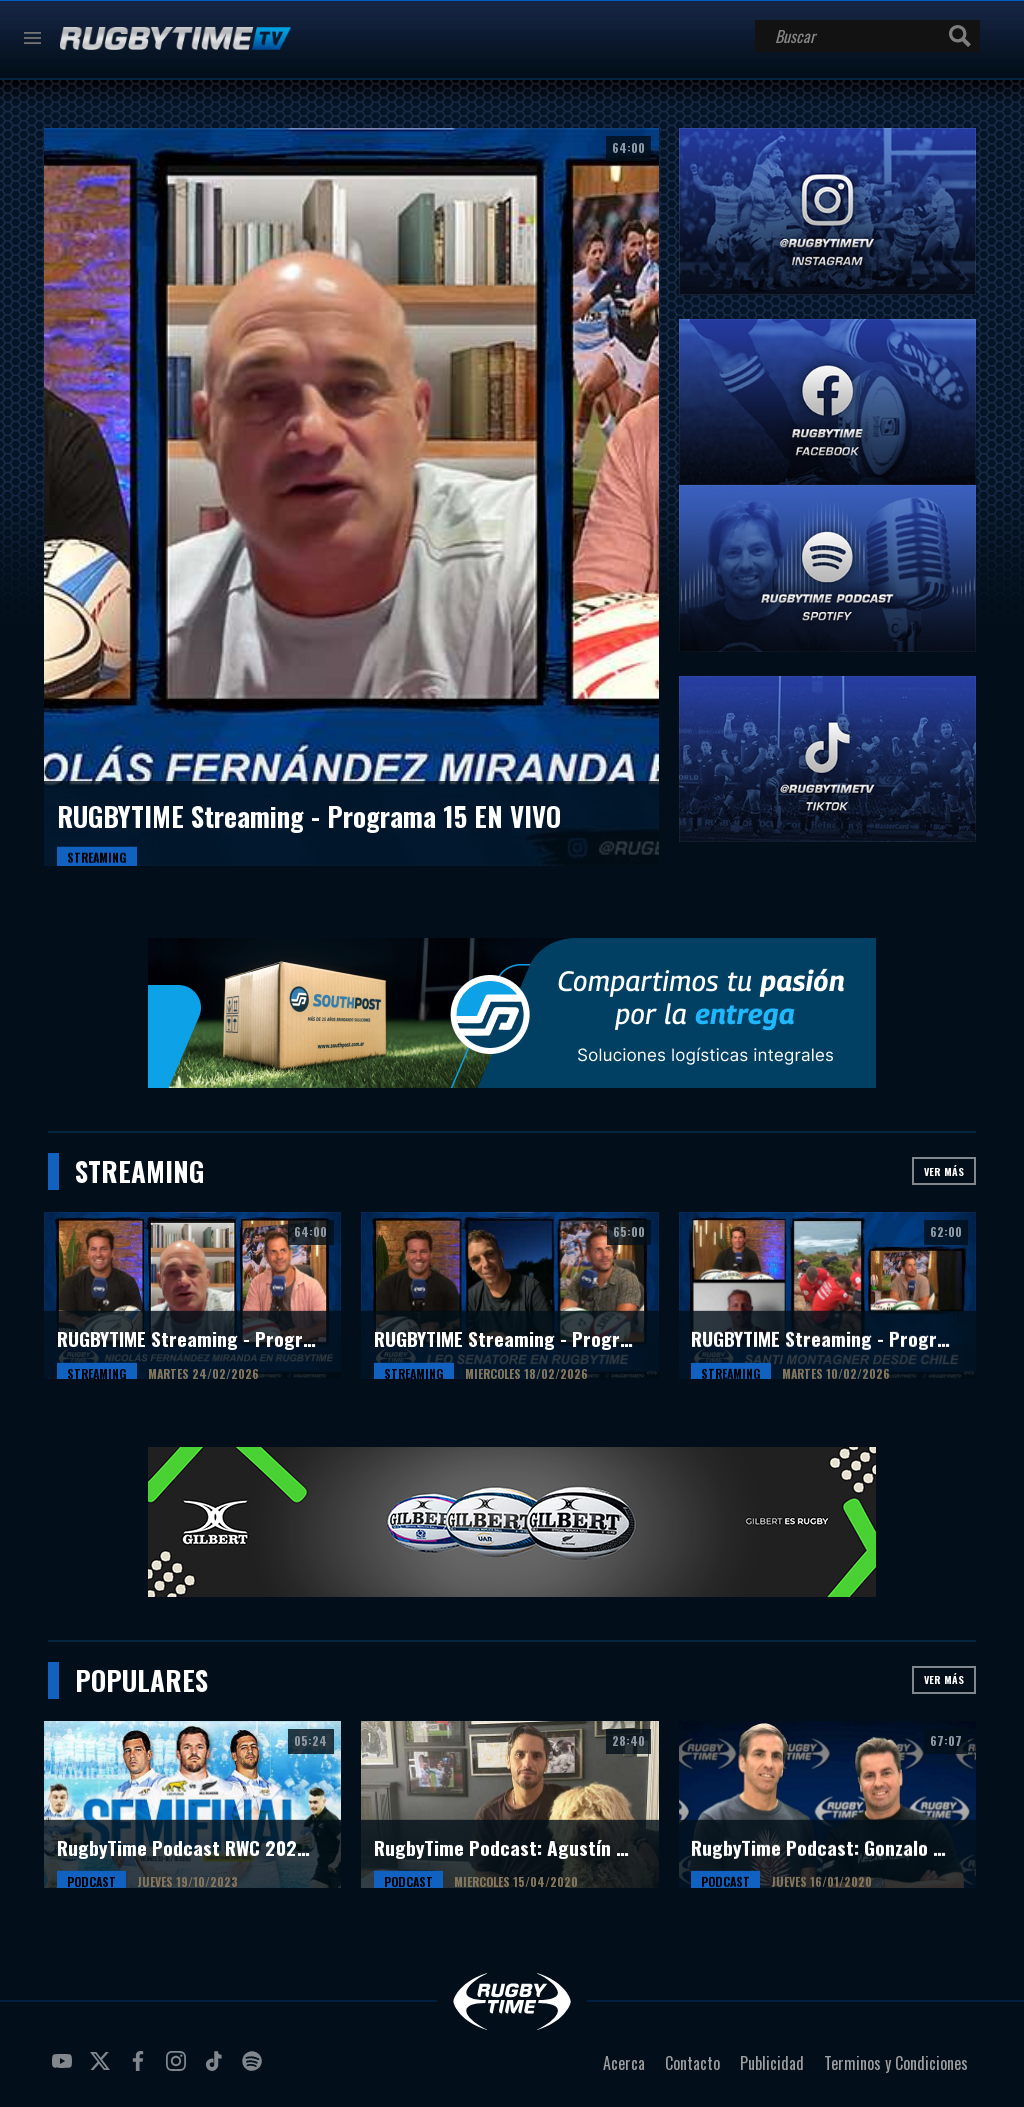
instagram (179, 2069)
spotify (255, 2069)
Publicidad (772, 2063)
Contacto (692, 2063)
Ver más (944, 1171)
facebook (141, 2069)
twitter (103, 2069)
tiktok (217, 2069)
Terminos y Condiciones (896, 2063)
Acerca (624, 2063)
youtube (65, 2069)
